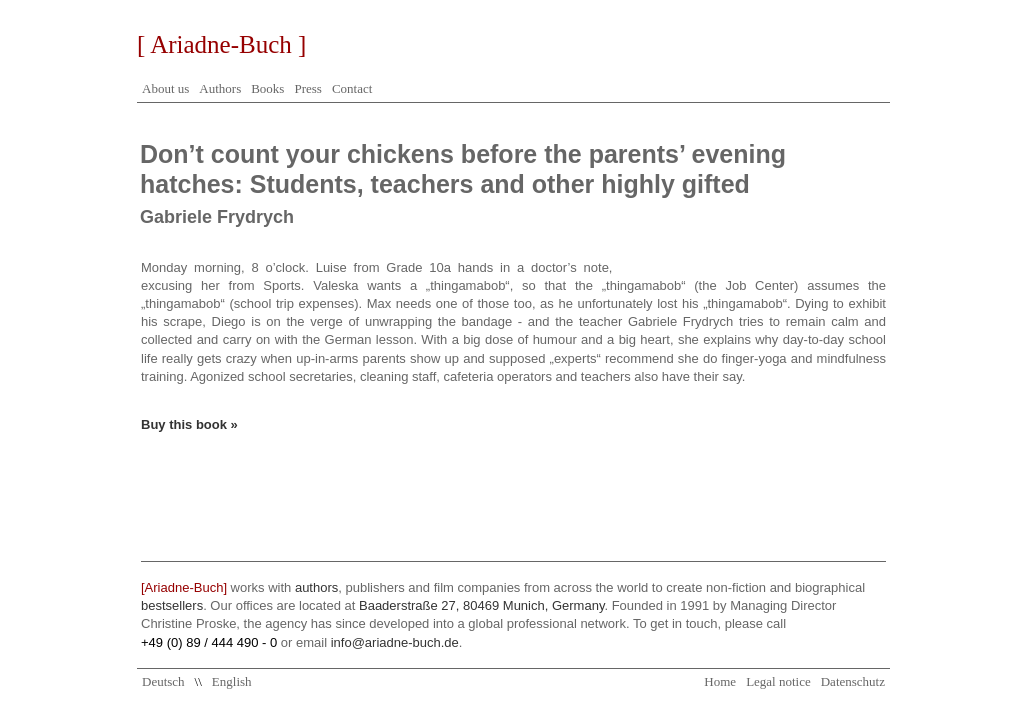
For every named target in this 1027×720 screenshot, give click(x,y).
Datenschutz (853, 681)
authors (316, 587)
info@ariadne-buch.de (395, 642)
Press (307, 88)
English (232, 681)
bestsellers (172, 605)
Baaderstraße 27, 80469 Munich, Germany (481, 605)
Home (720, 681)
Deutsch (163, 681)
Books (267, 88)
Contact (352, 88)
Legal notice (778, 681)
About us (165, 88)
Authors (220, 88)
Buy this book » (189, 424)
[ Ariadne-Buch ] (221, 44)
